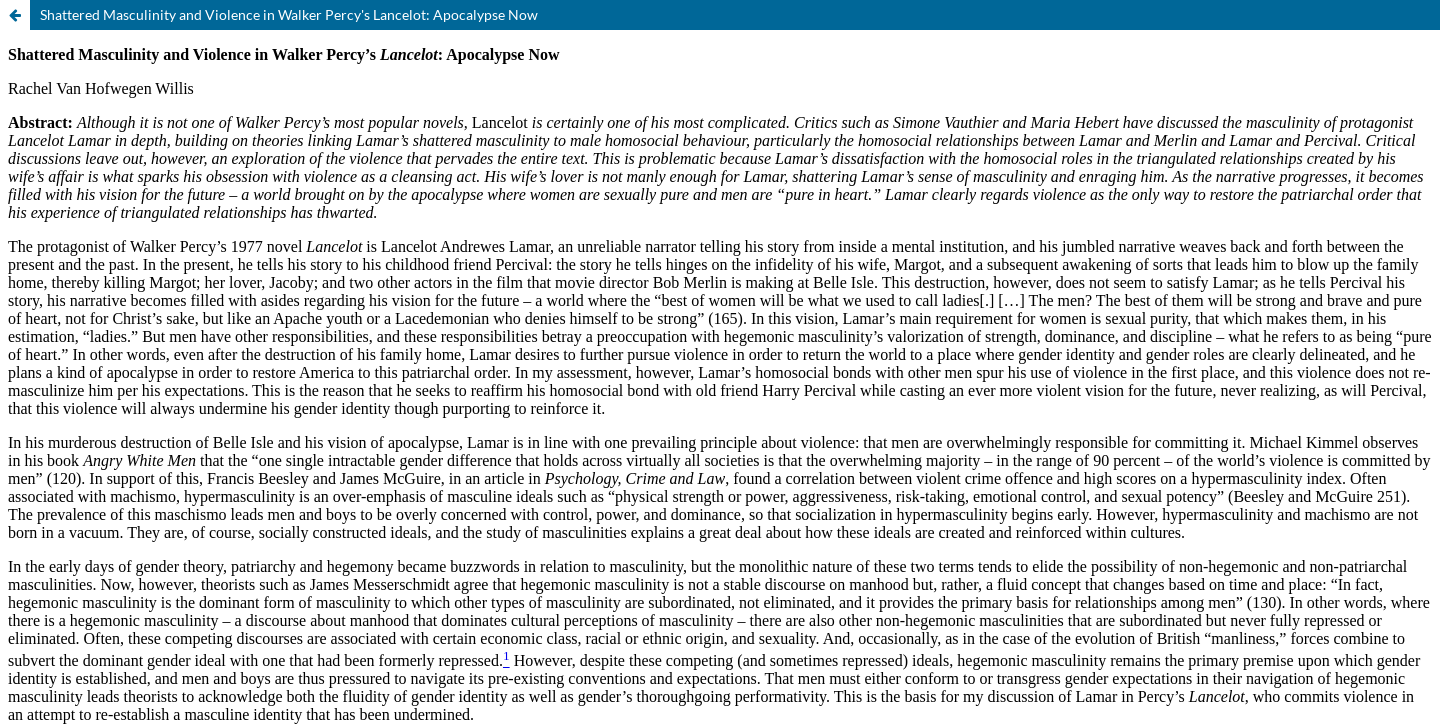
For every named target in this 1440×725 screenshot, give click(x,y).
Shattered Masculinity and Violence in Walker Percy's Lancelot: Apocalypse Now (289, 14)
